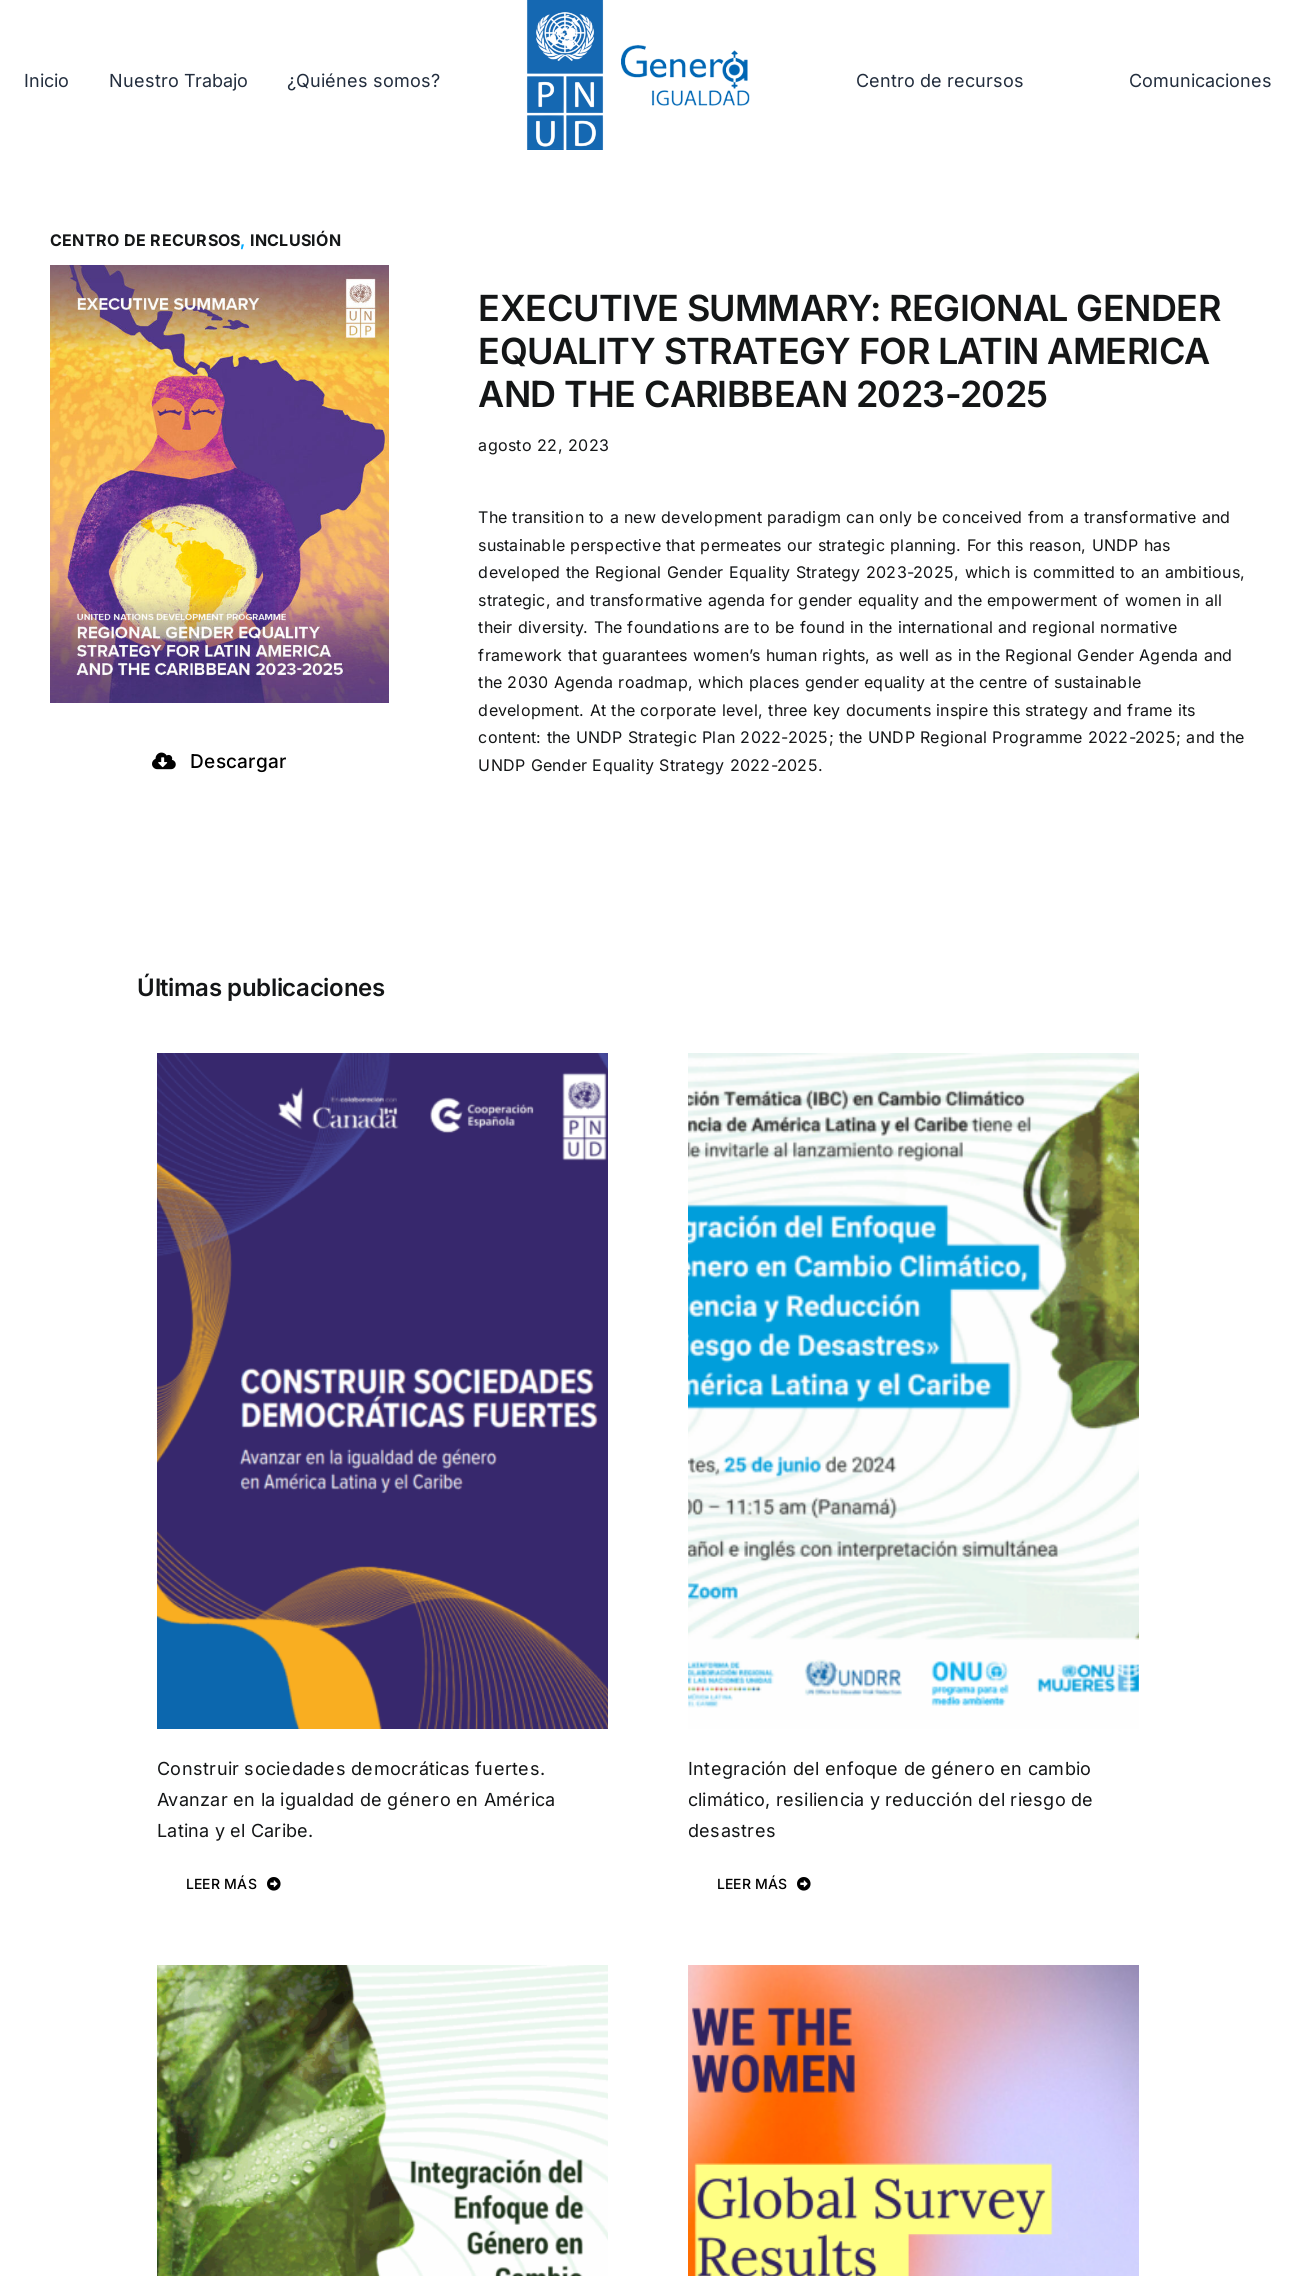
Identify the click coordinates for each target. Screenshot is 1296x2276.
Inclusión (295, 240)
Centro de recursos (145, 240)
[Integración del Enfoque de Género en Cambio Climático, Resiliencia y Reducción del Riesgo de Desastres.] (382, 1978)
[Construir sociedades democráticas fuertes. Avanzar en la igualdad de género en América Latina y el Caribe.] (382, 1066)
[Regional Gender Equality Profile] (913, 1978)
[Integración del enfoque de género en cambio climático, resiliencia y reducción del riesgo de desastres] (913, 1066)
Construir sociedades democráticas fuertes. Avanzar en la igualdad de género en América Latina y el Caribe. (356, 1799)
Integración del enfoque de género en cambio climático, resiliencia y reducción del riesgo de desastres (891, 1799)
